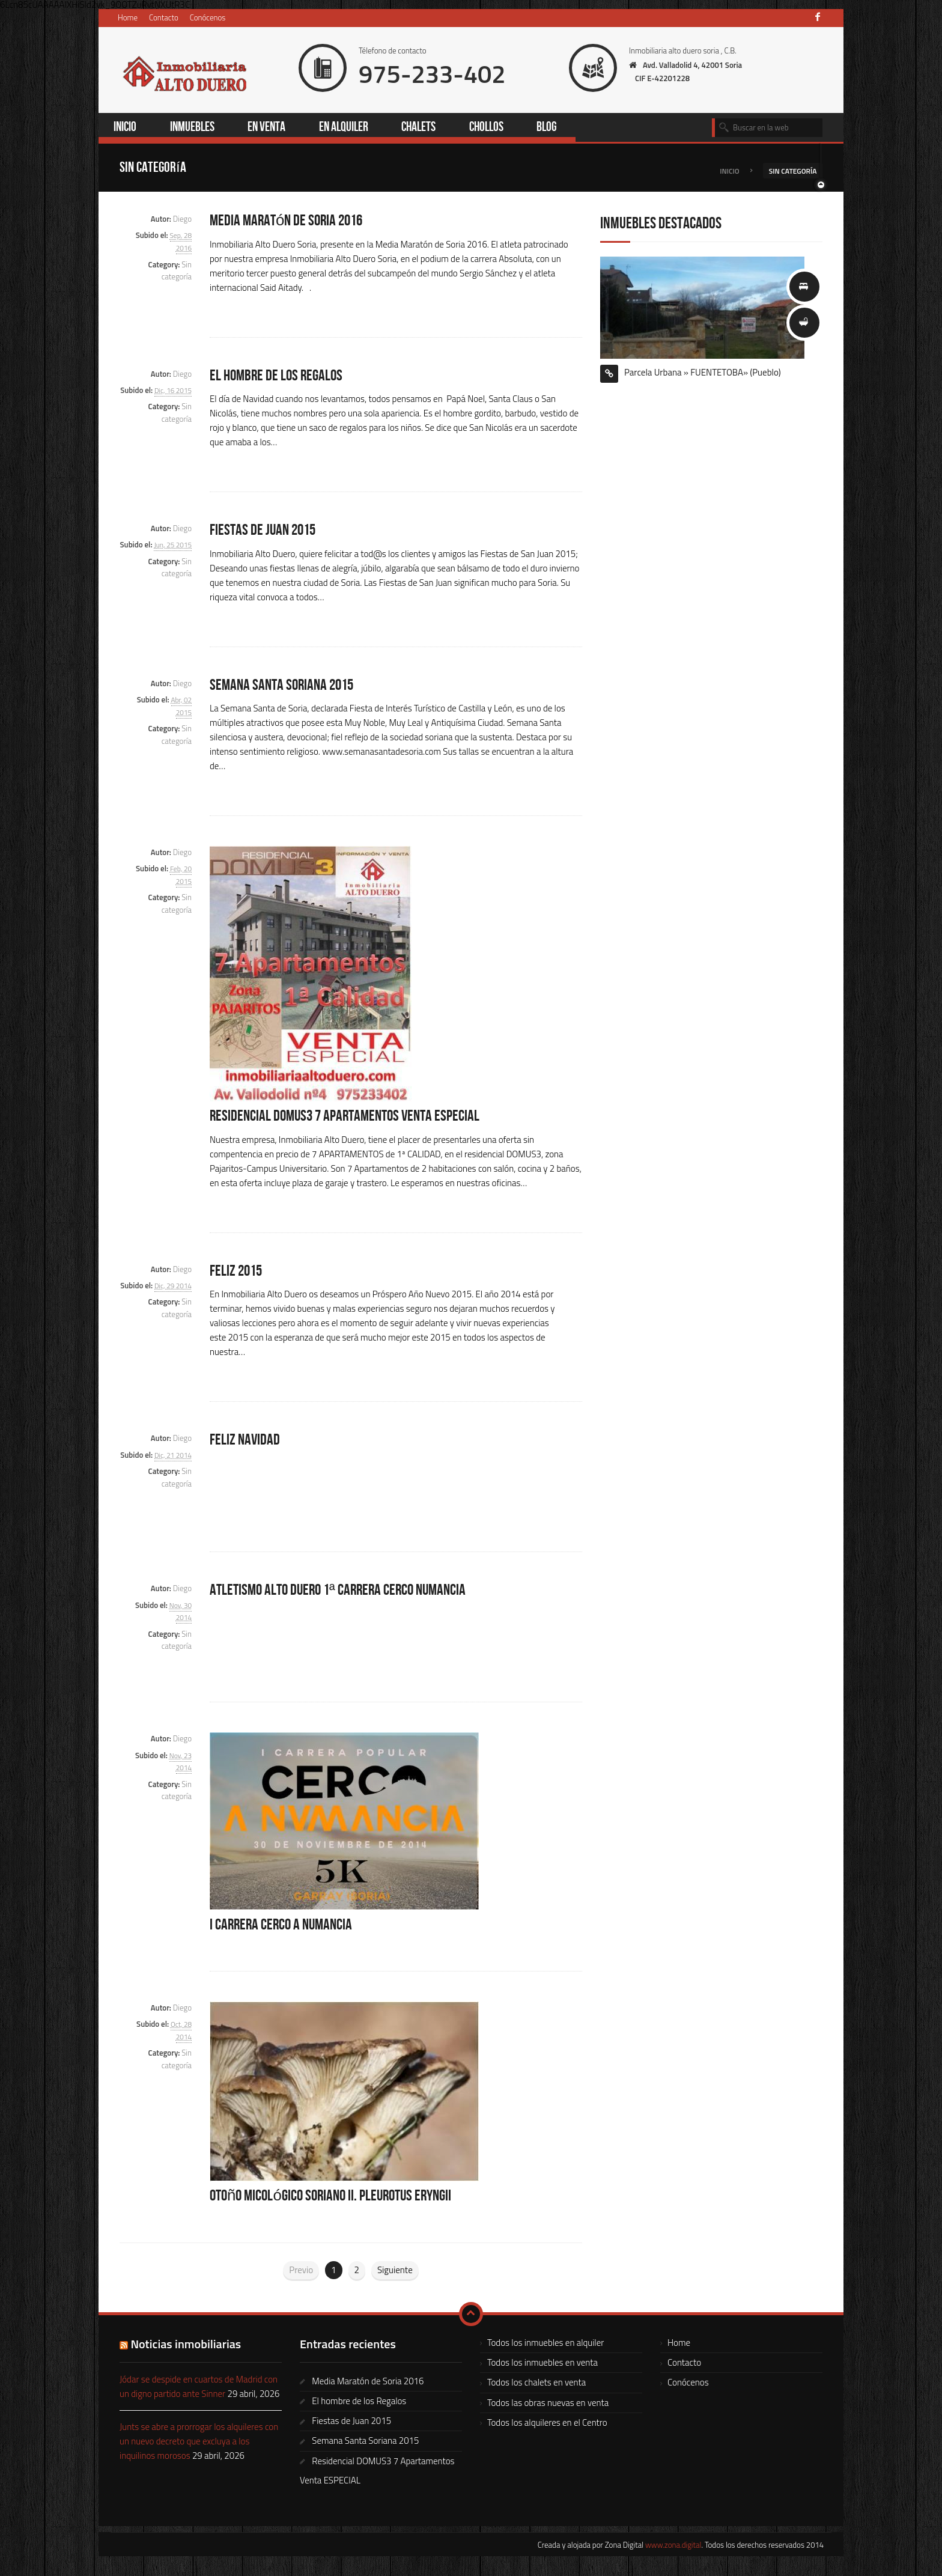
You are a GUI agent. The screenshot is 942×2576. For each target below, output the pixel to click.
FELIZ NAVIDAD (245, 1441)
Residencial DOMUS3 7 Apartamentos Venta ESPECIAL (349, 1117)
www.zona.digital (673, 2546)
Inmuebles (195, 127)
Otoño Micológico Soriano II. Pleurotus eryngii (337, 2197)
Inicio (127, 127)
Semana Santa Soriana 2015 (285, 686)
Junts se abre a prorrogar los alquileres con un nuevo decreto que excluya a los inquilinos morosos (199, 2442)
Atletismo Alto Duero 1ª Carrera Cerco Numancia (343, 1591)
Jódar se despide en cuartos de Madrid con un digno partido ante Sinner (199, 2388)
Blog (556, 127)
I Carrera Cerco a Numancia (283, 1925)
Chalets (428, 127)
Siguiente (395, 2271)
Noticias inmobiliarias (185, 2345)
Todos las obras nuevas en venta (548, 2404)
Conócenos (207, 17)
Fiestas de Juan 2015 (265, 531)
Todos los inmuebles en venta (542, 2363)
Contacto (163, 17)
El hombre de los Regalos (278, 376)
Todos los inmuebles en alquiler (545, 2344)
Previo (301, 2271)
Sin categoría (177, 272)
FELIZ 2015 (237, 1272)
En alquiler (350, 127)
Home (128, 17)
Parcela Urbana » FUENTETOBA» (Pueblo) (702, 373)
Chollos (496, 127)
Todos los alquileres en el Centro (547, 2424)
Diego (182, 220)
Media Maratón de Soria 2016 (289, 221)
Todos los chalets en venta (536, 2383)
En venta (271, 127)
